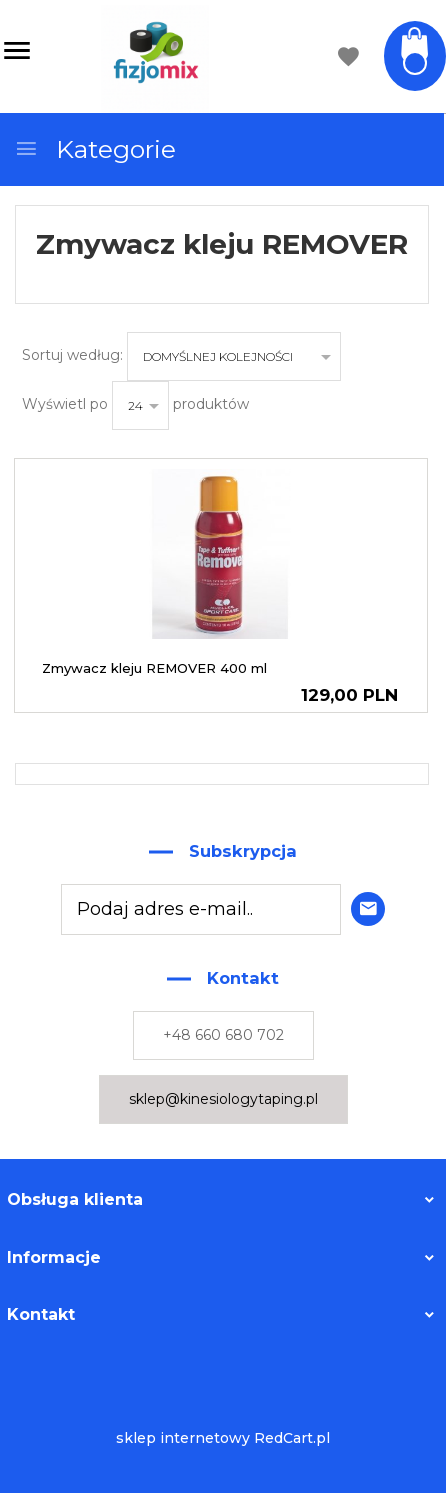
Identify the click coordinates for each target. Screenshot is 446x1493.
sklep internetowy (183, 1438)
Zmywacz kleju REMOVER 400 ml (154, 668)
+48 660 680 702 (223, 1035)
